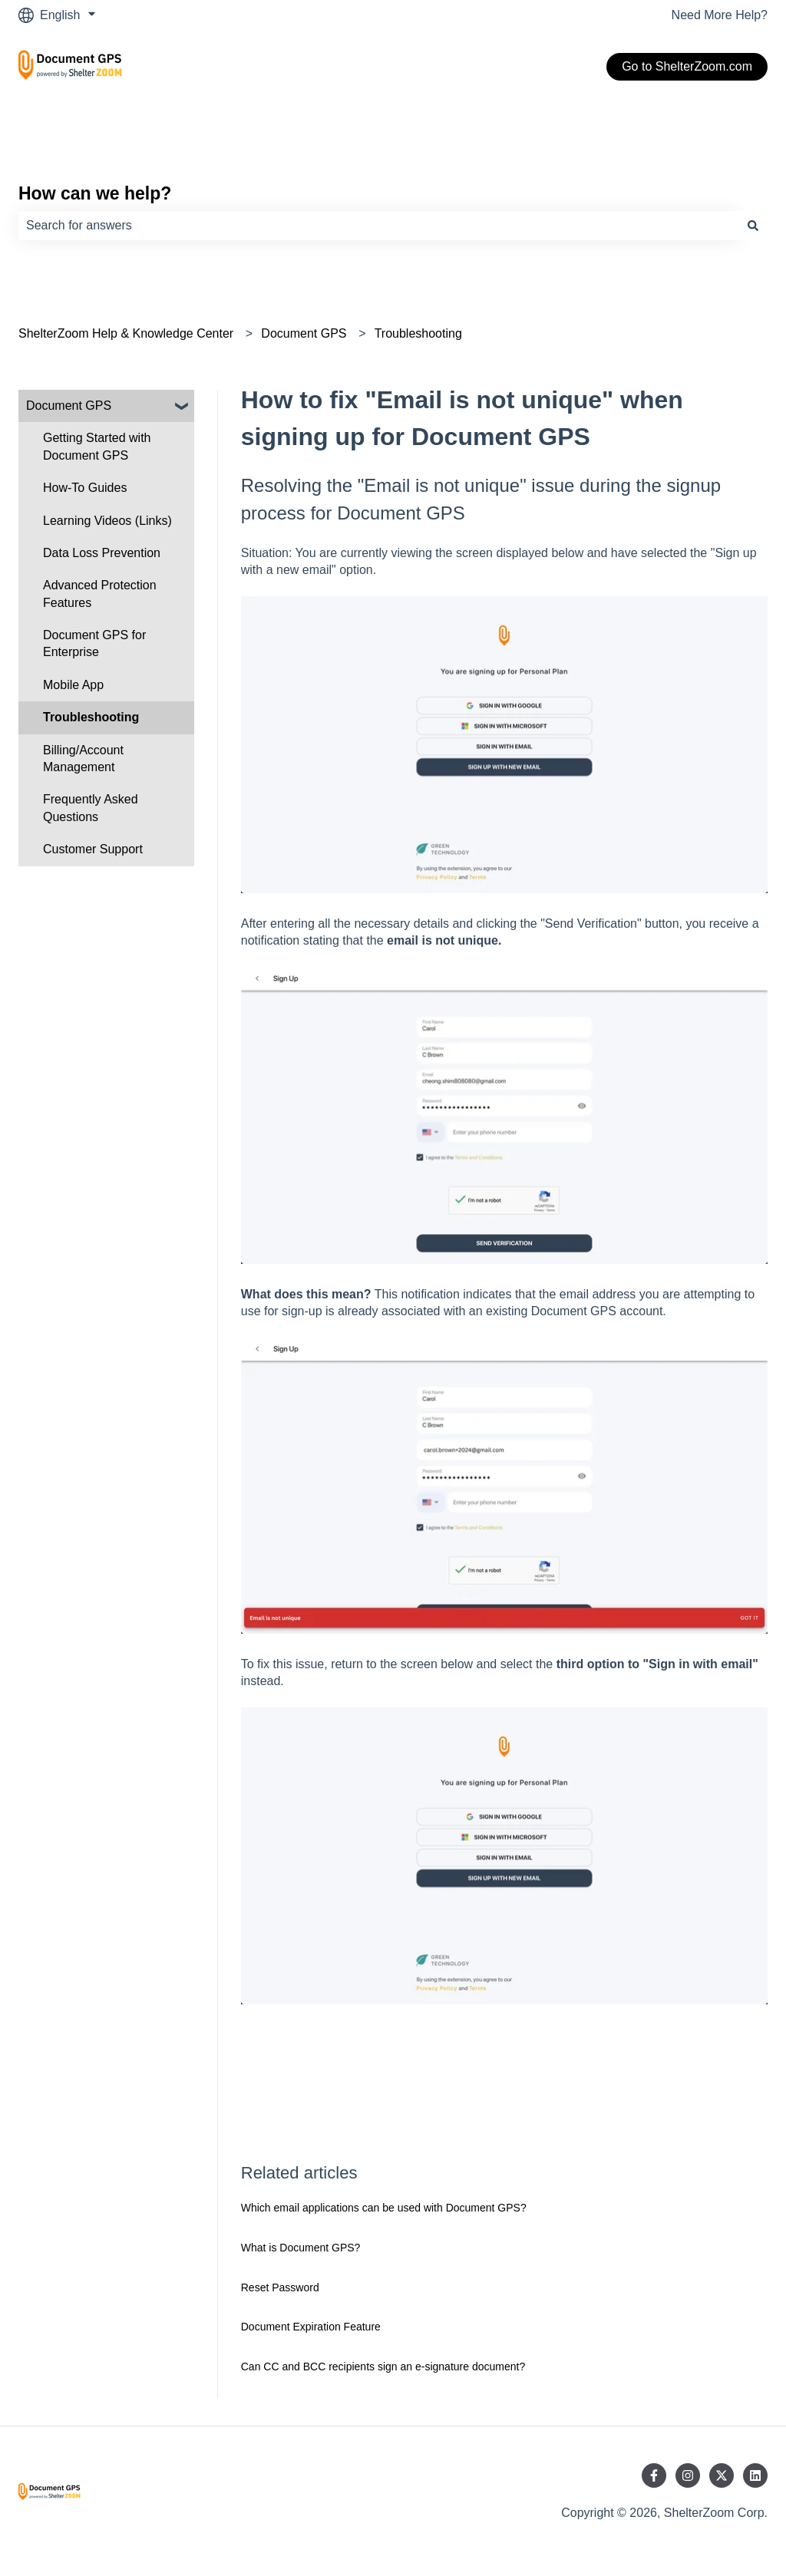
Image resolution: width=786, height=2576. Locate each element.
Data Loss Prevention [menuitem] (101, 552)
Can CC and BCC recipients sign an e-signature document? (383, 2366)
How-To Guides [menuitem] (85, 487)
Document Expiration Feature (311, 2326)
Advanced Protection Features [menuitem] (100, 594)
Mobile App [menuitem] (73, 684)
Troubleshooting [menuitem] (91, 717)
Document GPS (303, 333)
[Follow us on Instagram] (687, 2475)
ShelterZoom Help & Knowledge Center (125, 333)
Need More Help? (720, 14)
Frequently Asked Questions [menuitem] (90, 808)
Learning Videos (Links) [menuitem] (107, 520)
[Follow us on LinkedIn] (755, 2475)
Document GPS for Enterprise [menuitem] (94, 643)
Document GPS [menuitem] (68, 405)
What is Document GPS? (301, 2247)
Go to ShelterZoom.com (687, 66)
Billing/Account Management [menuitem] (83, 758)
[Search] (753, 225)
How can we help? (94, 193)
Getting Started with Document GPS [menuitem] (97, 446)
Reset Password (280, 2287)
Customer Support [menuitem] (93, 849)
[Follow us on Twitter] (721, 2475)
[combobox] (378, 225)
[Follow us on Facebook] (654, 2475)
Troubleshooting (418, 333)
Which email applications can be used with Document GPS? (384, 2208)
